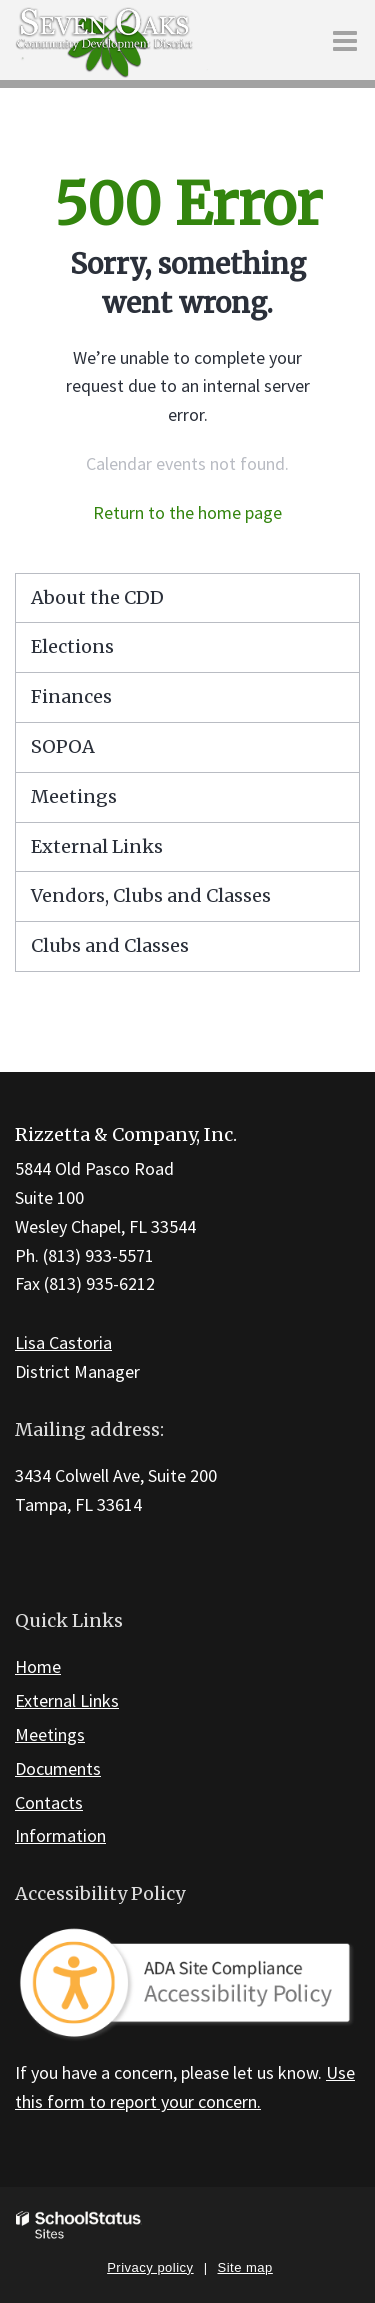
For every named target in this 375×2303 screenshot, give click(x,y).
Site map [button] (245, 2267)
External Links (97, 846)
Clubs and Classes (110, 945)
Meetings (74, 796)
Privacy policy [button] (150, 2267)
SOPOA (63, 746)
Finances (71, 696)
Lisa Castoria (63, 1342)
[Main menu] (345, 40)
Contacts (49, 1802)
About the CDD (97, 597)
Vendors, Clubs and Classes (151, 895)
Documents (58, 1768)
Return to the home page (187, 512)
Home (38, 1666)
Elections (72, 646)
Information (60, 1835)
